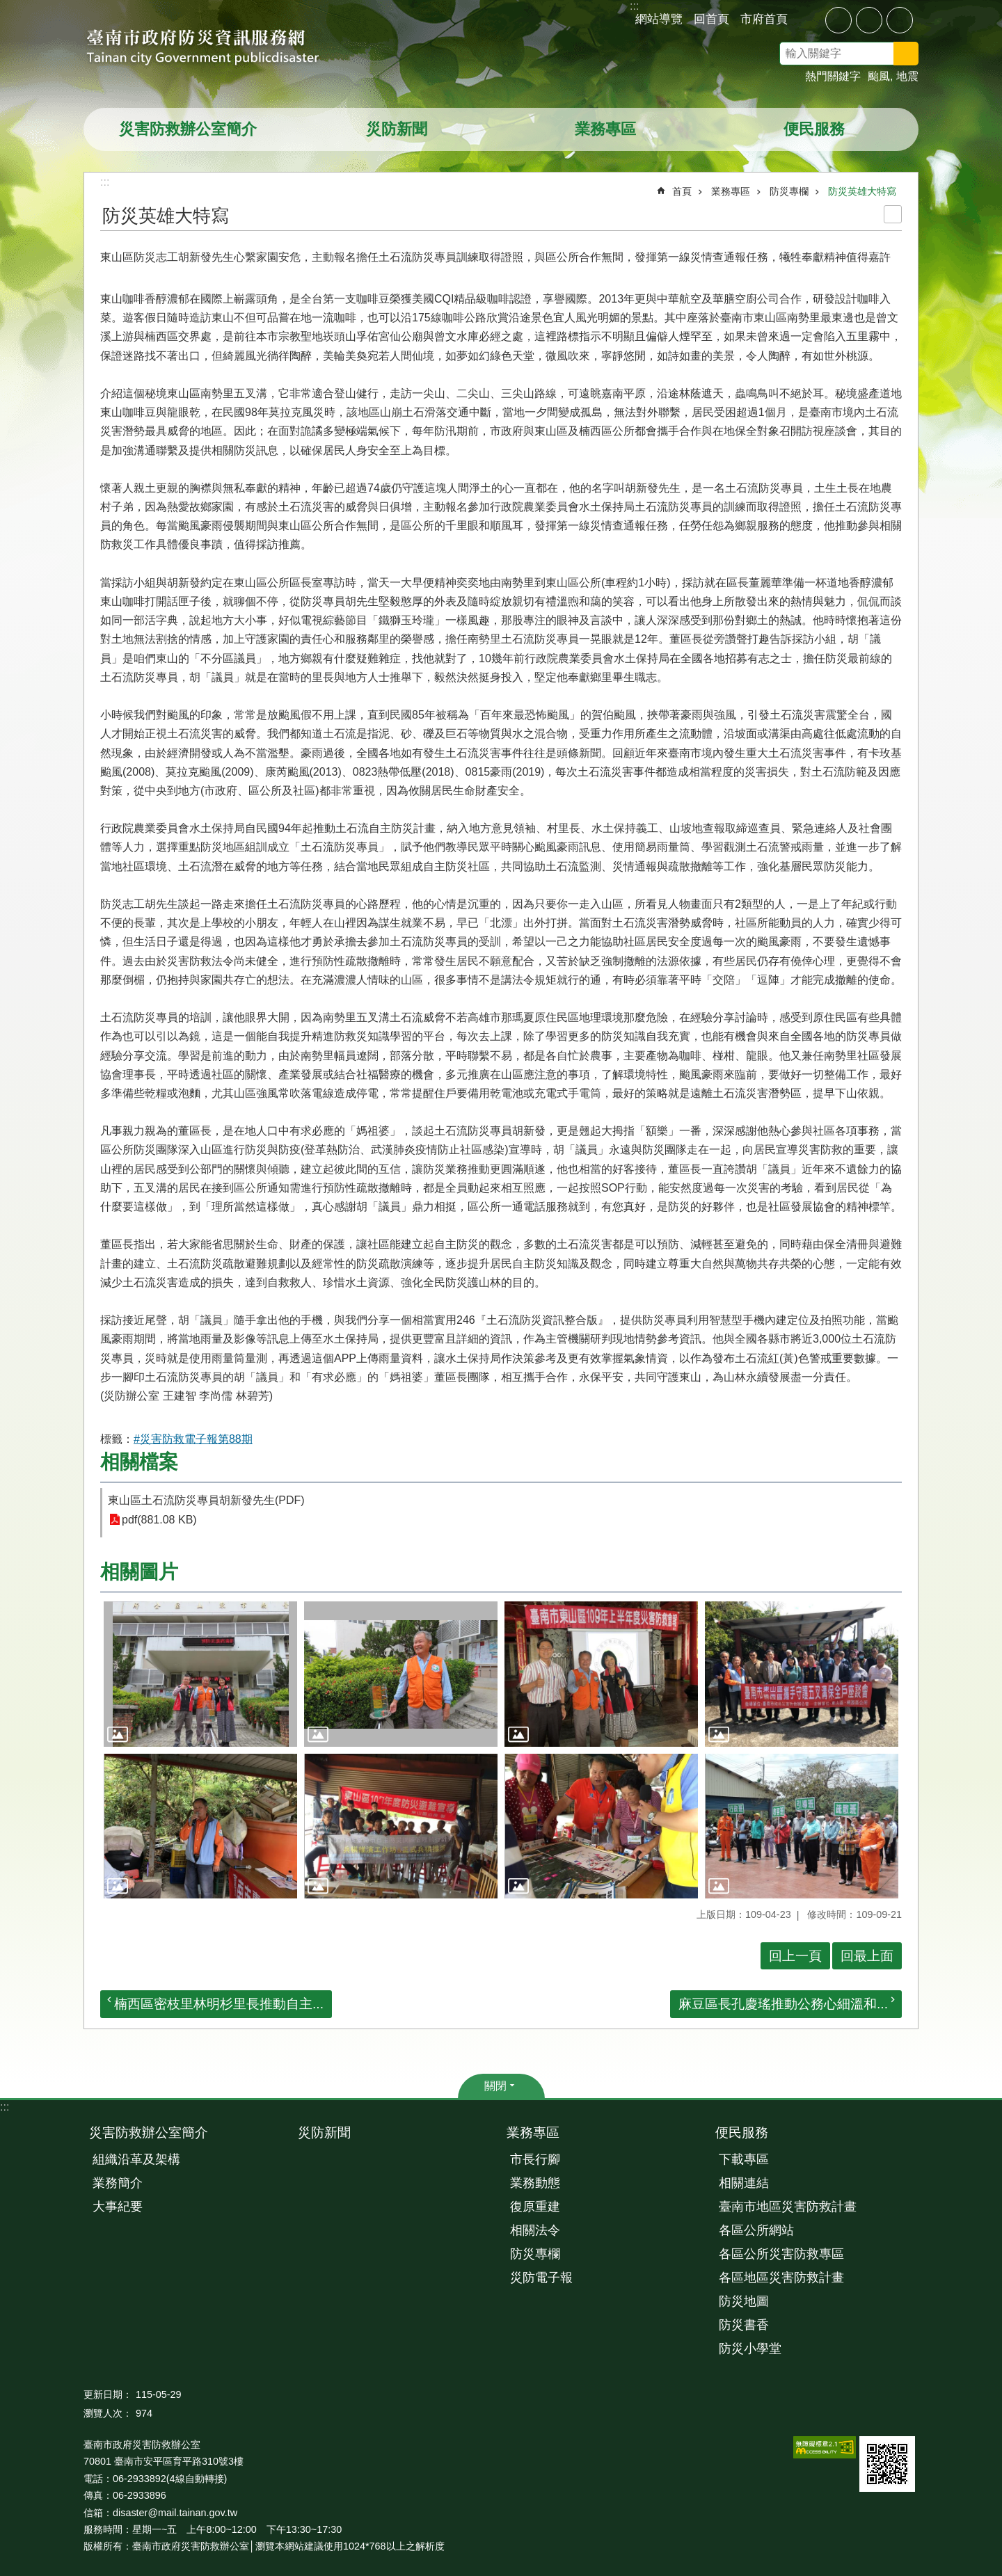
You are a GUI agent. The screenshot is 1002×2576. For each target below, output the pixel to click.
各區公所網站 (756, 2230)
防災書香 (744, 2325)
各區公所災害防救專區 (781, 2254)
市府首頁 (764, 19)
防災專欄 (789, 191)
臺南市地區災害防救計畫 (788, 2207)
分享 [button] (808, 19)
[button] (200, 1674)
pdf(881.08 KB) (159, 1520)
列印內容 (893, 214)
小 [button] (838, 20)
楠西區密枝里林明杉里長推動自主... (219, 2004)
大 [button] (899, 20)
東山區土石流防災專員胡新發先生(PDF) (206, 1500)
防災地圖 (744, 2301)
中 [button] (869, 20)
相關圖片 (139, 1572)
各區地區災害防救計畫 (781, 2278)
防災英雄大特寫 (862, 191)
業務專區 (605, 129)
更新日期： (108, 2394)
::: (4, 2107)
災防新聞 (396, 129)
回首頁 (711, 19)
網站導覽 (659, 19)
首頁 (682, 191)
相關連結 (744, 2183)
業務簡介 (118, 2183)
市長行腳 (535, 2159)
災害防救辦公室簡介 (188, 129)
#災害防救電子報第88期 (193, 1439)
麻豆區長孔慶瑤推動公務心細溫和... (783, 2004)
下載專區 (744, 2159)
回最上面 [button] (867, 1956)
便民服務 (814, 129)
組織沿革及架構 (136, 2159)
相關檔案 (139, 1462)
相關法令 (535, 2230)
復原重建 (535, 2207)
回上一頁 (795, 1956)
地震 (907, 76)
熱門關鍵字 (833, 76)
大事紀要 (118, 2207)
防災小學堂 (750, 2348)
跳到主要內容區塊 (7, 7)
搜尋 (924, 55)
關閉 (495, 2086)
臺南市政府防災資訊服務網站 (216, 48)
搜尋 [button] (905, 53)
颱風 (879, 76)
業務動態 (535, 2183)
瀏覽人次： (108, 2413)
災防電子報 (541, 2278)
